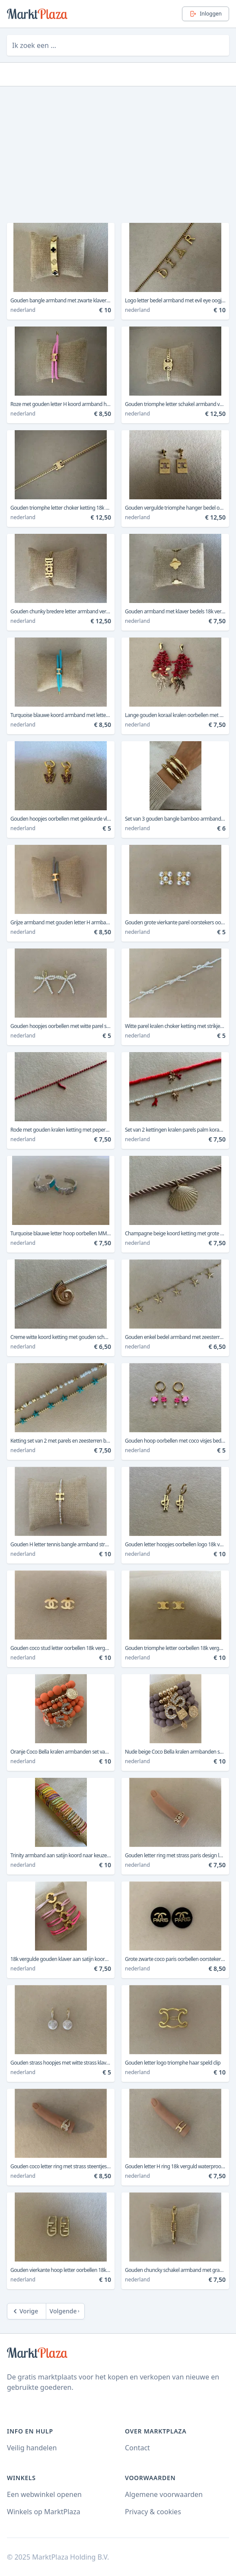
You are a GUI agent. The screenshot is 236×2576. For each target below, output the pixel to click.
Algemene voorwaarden (164, 2494)
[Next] (65, 2311)
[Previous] (26, 2311)
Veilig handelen (32, 2447)
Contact (137, 2447)
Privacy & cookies (153, 2511)
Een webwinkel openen (44, 2494)
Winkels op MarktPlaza (43, 2511)
